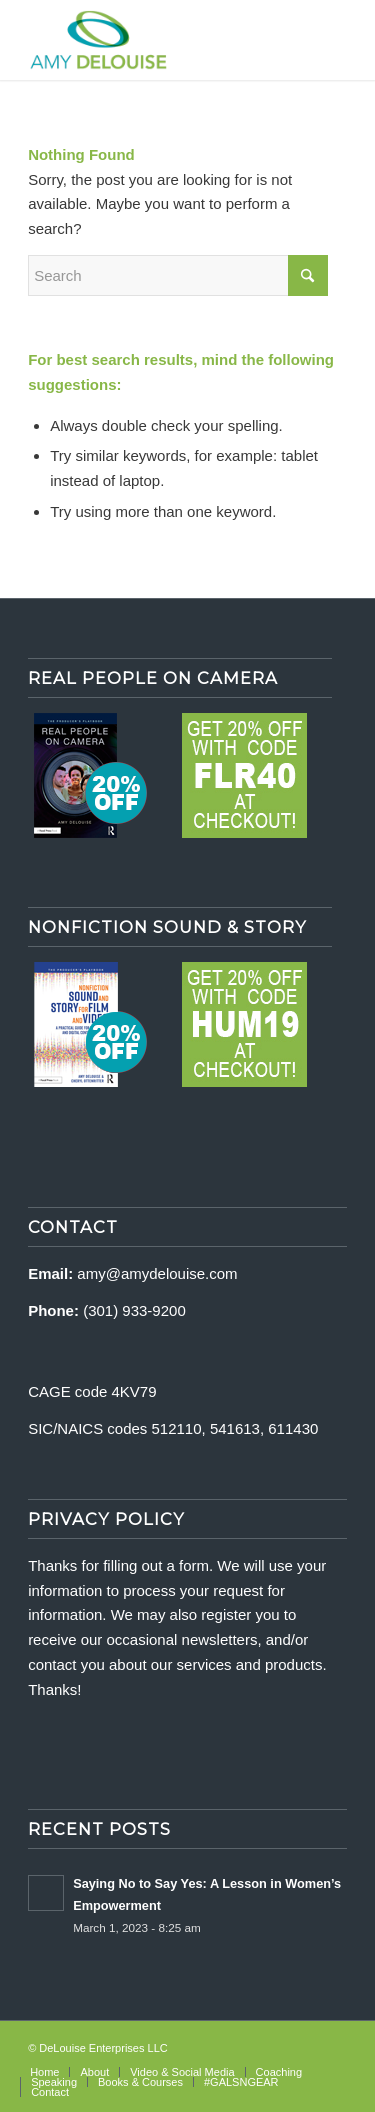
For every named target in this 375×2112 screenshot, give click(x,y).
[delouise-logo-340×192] (155, 40)
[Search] (178, 275)
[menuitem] (44, 2072)
